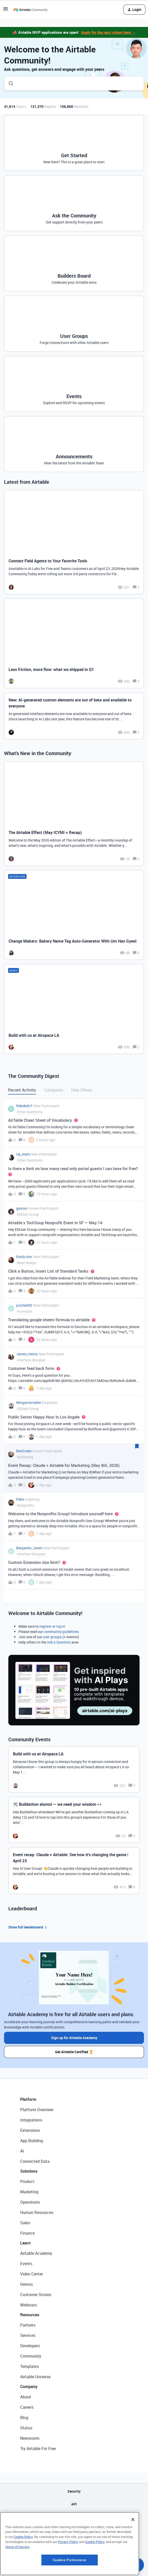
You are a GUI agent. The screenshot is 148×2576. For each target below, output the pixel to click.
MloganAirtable (28, 1402)
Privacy (74, 2529)
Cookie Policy (23, 2567)
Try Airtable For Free (38, 2448)
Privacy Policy (68, 2572)
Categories (53, 1090)
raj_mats (23, 1154)
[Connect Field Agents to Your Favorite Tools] (74, 542)
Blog (24, 2417)
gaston (21, 1208)
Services (27, 2335)
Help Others (81, 1090)
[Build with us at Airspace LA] (74, 1009)
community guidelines (61, 1631)
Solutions (28, 2171)
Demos (26, 2284)
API (74, 2504)
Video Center (31, 2274)
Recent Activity (22, 1090)
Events (26, 2263)
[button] (6, 10)
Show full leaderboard (28, 1927)
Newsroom (29, 2438)
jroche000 (24, 1305)
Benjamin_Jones (29, 1547)
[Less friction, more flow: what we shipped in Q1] (74, 643)
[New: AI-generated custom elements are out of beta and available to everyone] (74, 715)
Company (28, 2386)
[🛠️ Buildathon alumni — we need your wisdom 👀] (74, 1820)
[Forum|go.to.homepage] (30, 10)
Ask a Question (59, 1642)
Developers (30, 2345)
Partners (27, 2325)
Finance (27, 2233)
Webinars (28, 2305)
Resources (29, 2314)
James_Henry (27, 1353)
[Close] (132, 2550)
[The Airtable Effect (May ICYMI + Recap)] (74, 813)
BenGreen (24, 1450)
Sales (25, 2223)
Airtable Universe (35, 2376)
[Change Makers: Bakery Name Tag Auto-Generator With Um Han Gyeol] (74, 915)
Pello (20, 1499)
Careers (27, 2407)
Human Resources (36, 2212)
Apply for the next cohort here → (108, 32)
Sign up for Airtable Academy (74, 2037)
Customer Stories (35, 2294)
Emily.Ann (24, 1256)
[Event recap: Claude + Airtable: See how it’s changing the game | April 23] (74, 1870)
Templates (29, 2366)
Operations (30, 2202)
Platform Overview (36, 2109)
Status (26, 2428)
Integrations (31, 2120)
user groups (52, 1636)
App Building (31, 2140)
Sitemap (74, 2517)
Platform (28, 2099)
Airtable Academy (36, 2253)
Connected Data (35, 2161)
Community (30, 2356)
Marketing (29, 2192)
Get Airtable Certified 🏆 (74, 2051)
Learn (25, 2243)
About (25, 2397)
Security (74, 2491)
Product (27, 2181)
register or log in (52, 1626)
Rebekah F (24, 1105)
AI (22, 2151)
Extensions (30, 2130)
